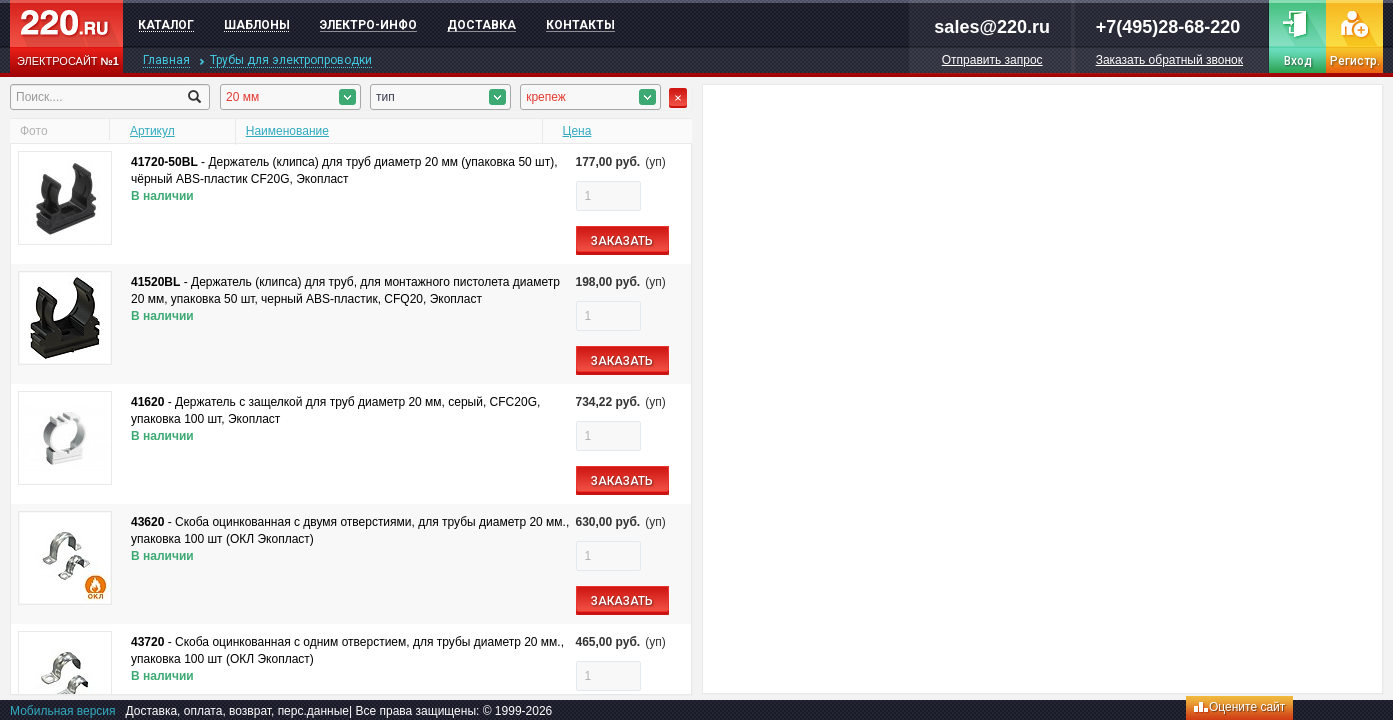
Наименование (287, 131)
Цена (577, 131)
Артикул (152, 131)
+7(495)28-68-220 (1168, 27)
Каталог (166, 25)
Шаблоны (257, 25)
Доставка (481, 25)
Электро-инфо (368, 25)
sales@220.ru (992, 27)
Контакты (580, 25)
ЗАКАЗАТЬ (622, 241)
